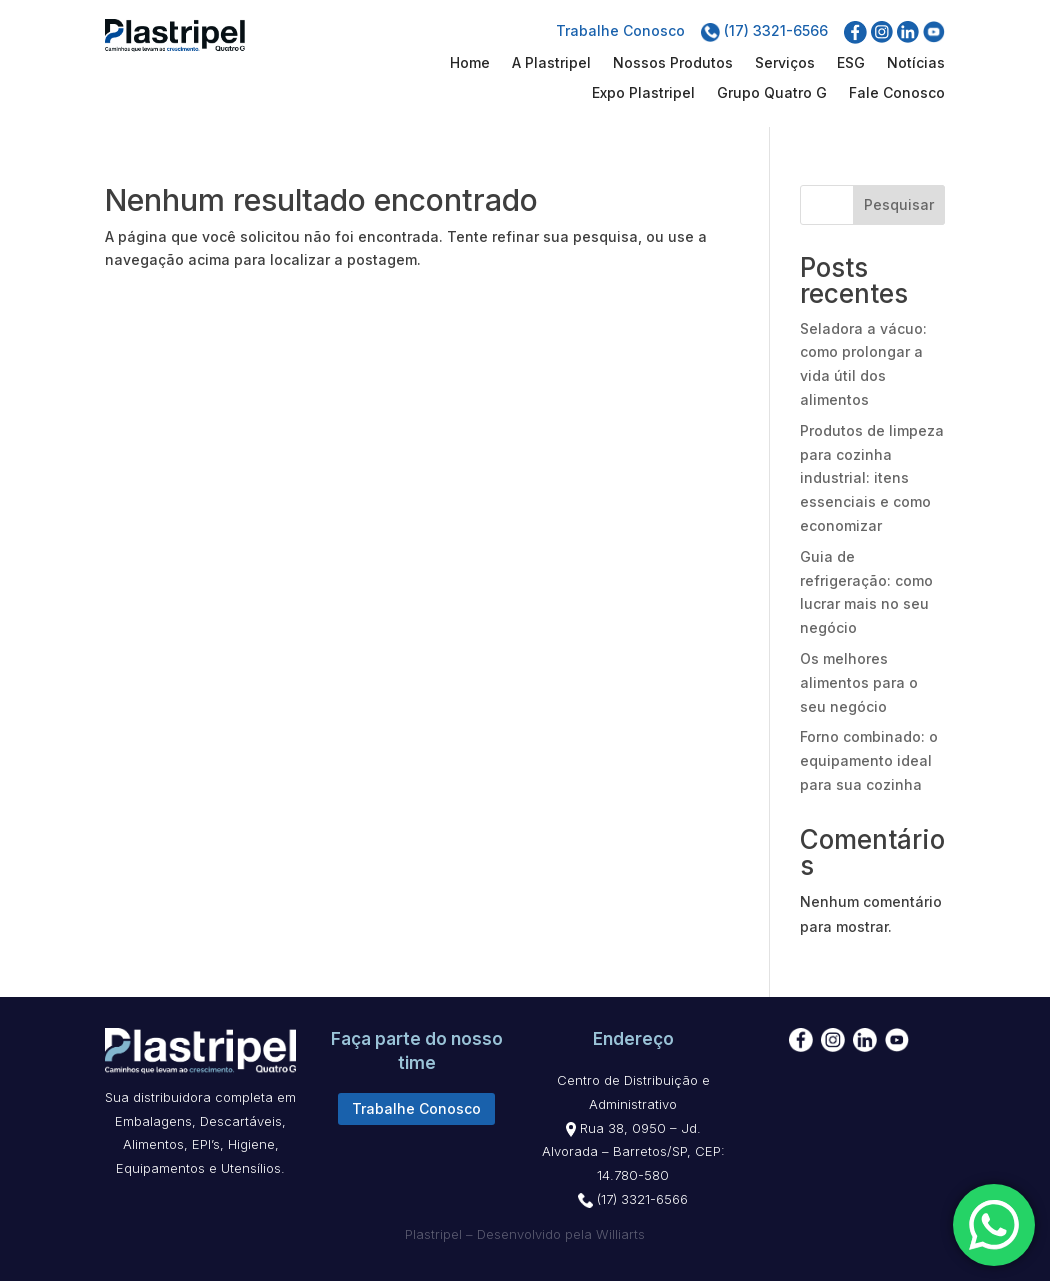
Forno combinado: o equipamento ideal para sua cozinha (869, 760)
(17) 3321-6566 (764, 30)
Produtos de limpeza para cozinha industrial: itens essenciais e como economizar (872, 478)
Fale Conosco (897, 93)
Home (470, 63)
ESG (851, 63)
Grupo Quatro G (772, 93)
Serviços (785, 63)
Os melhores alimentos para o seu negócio (859, 682)
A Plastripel (551, 63)
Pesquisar (899, 204)
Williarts (620, 1234)
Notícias (916, 63)
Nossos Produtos (673, 63)
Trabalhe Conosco (620, 30)
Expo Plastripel (643, 93)
